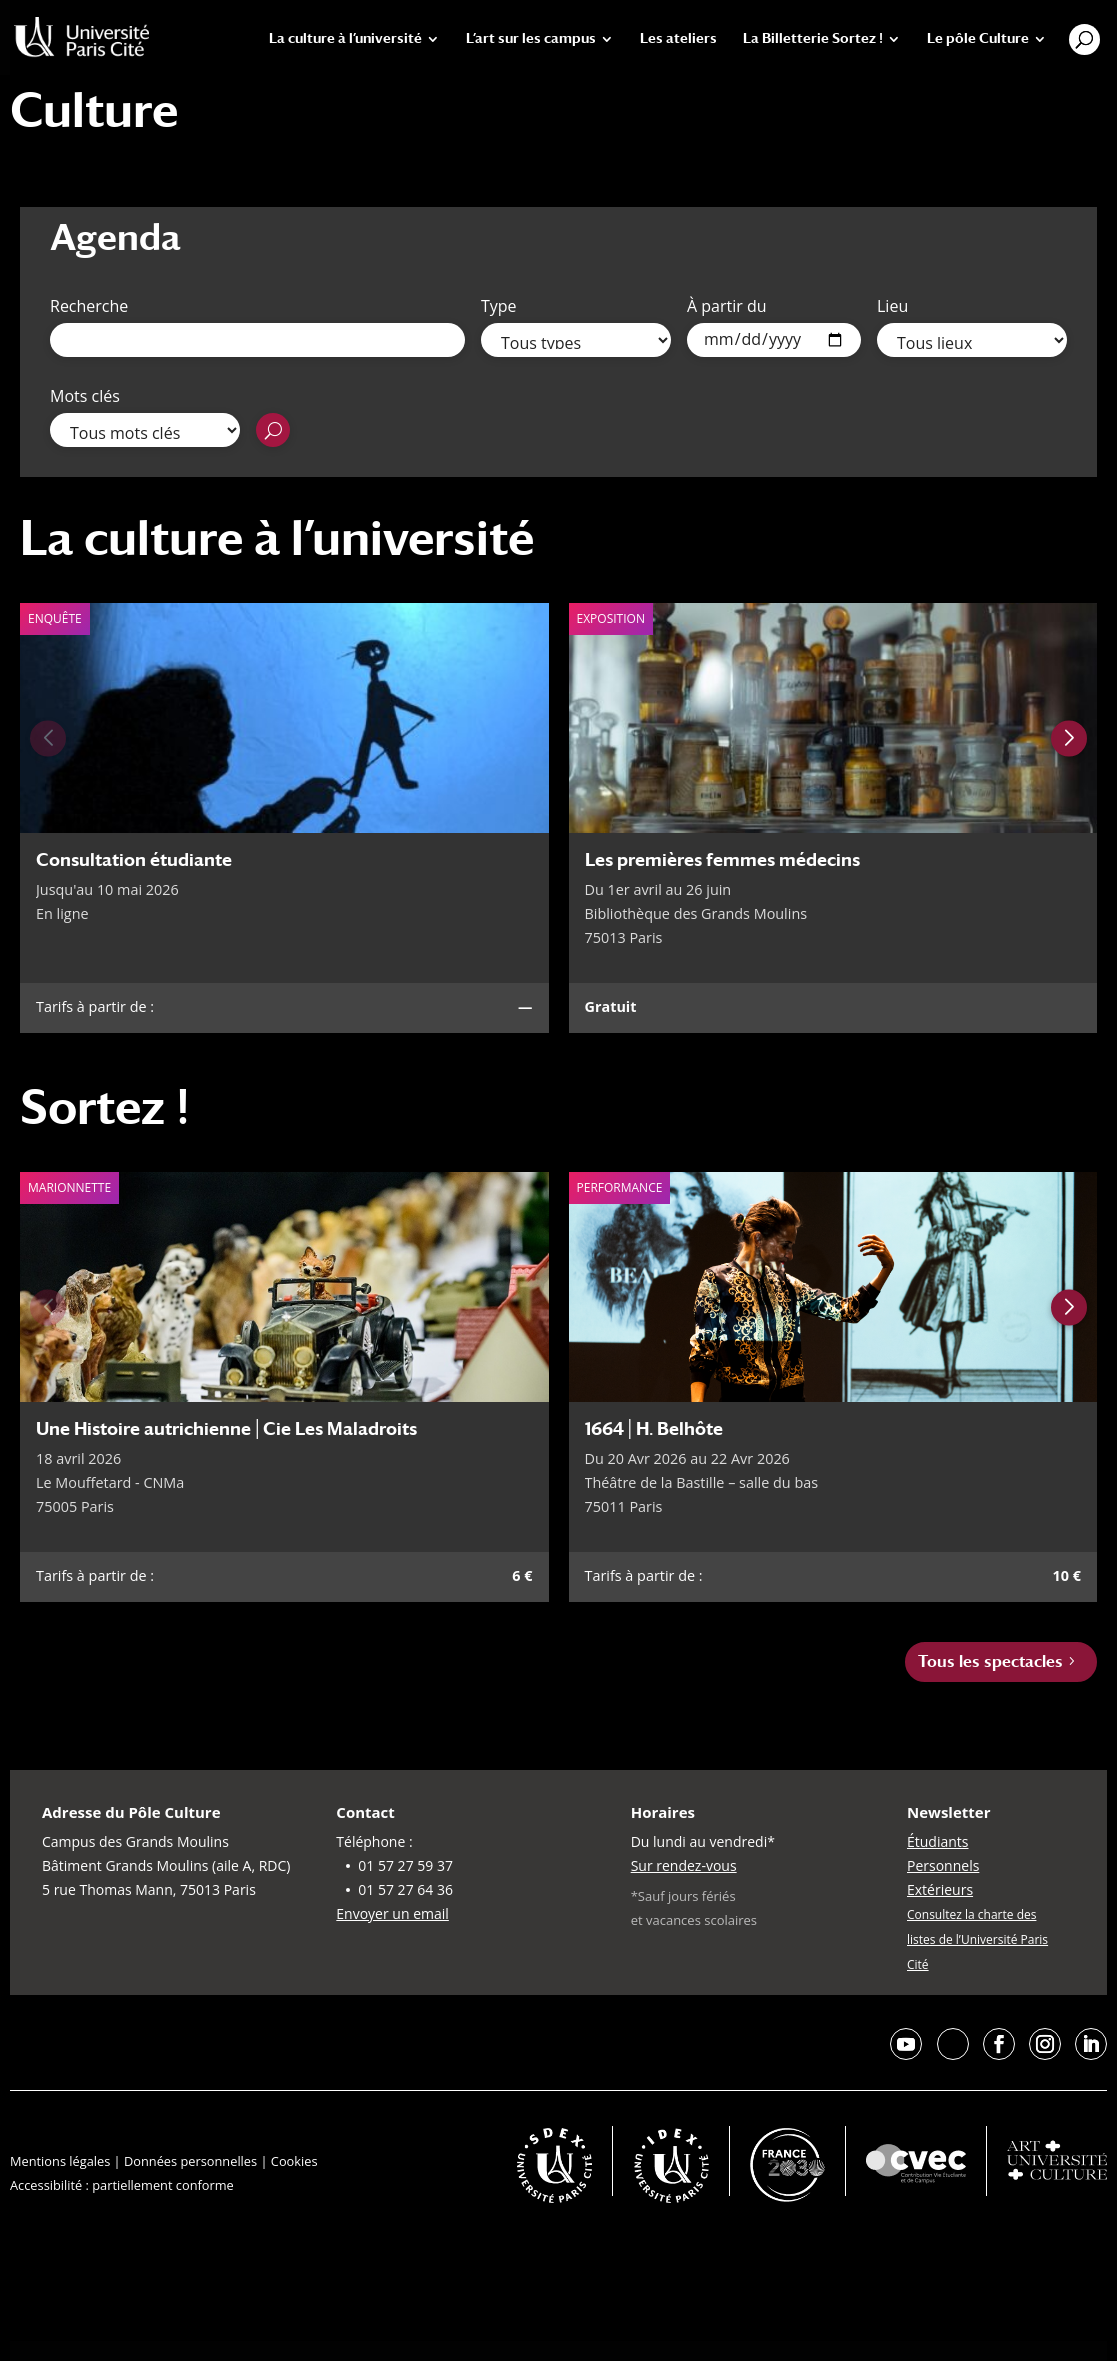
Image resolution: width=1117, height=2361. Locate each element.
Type (499, 306)
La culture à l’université (345, 38)
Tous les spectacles (990, 1661)
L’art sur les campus (531, 38)
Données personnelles (190, 2161)
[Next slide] (1069, 738)
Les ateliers (678, 38)
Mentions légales (60, 2161)
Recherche (89, 306)
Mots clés (85, 396)
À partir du (727, 306)
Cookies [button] (294, 2161)
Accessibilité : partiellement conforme (122, 2185)
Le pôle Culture (978, 38)
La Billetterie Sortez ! (813, 38)
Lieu (892, 306)
